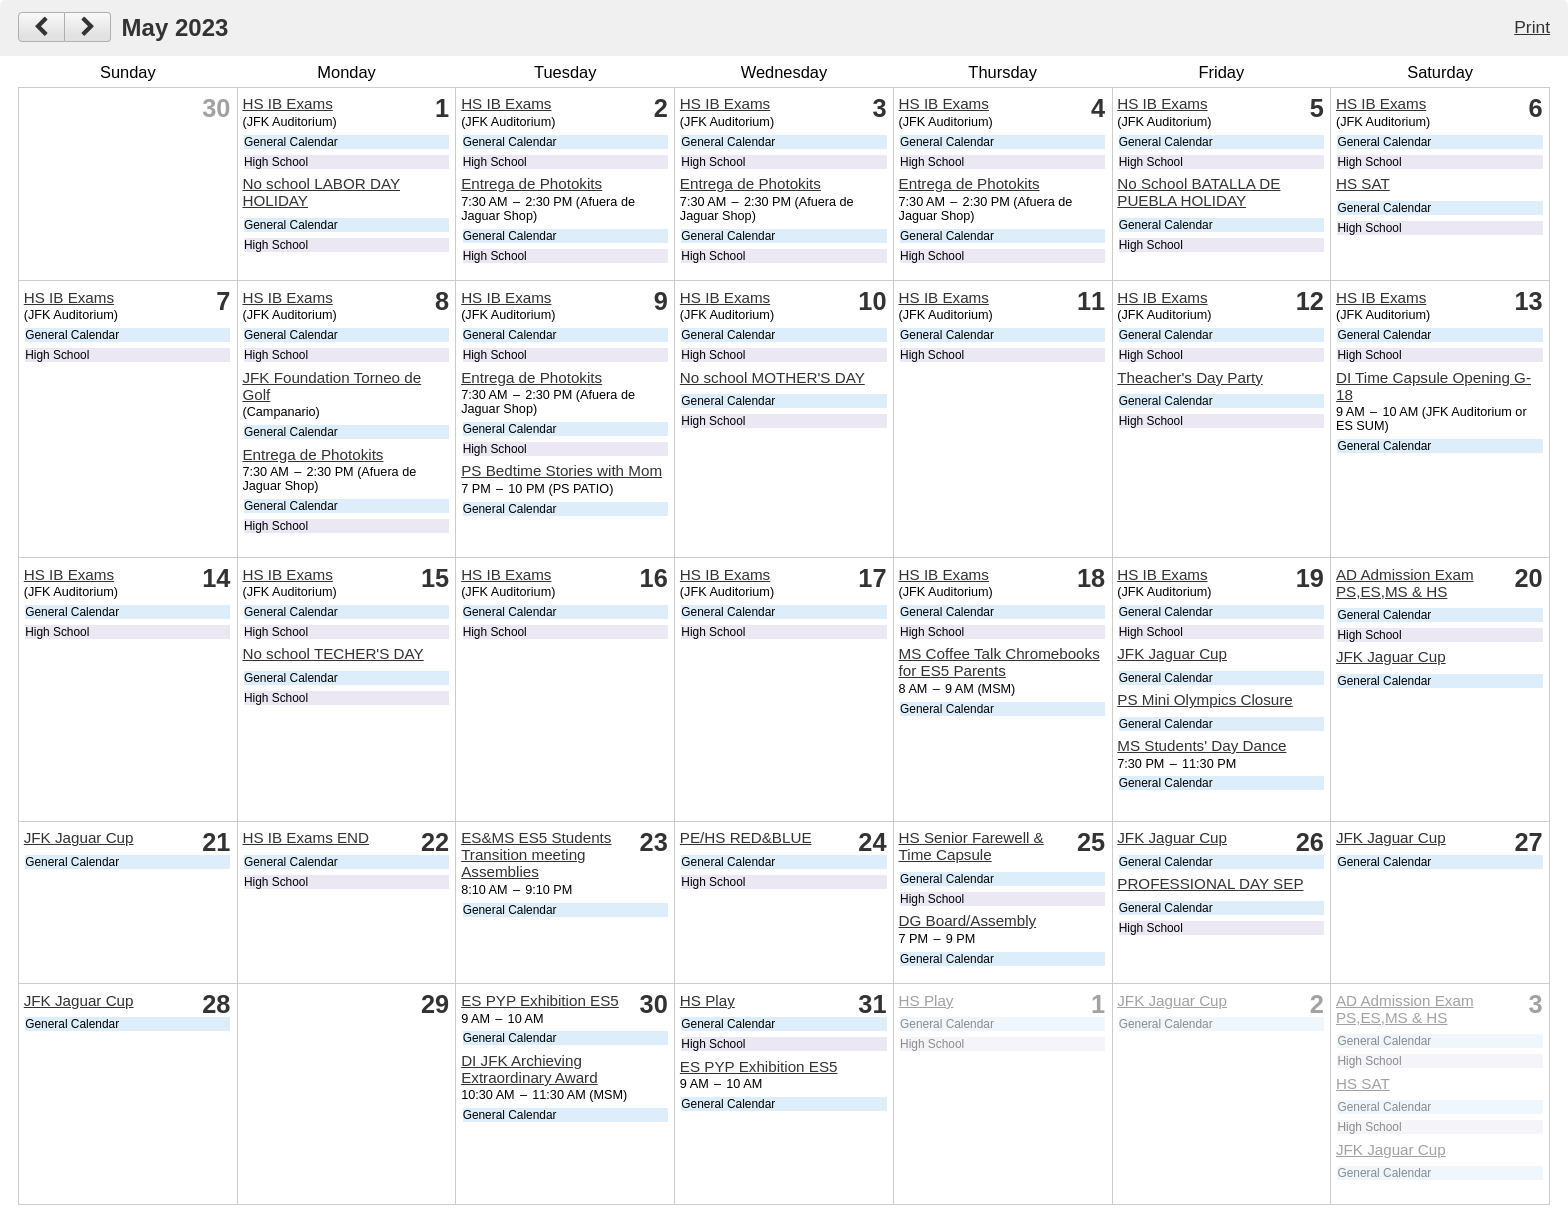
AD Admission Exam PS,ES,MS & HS (1405, 583)
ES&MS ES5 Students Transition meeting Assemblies (536, 854)
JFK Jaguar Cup (1172, 653)
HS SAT (1363, 183)
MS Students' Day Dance (1201, 745)
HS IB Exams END (305, 837)
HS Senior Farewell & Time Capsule (971, 846)
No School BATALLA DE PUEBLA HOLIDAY (1198, 192)
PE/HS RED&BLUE (746, 837)
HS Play (707, 1000)
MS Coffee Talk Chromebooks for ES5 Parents (999, 662)
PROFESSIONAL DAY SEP (1210, 883)
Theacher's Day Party (1190, 377)
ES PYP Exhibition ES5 (540, 1000)
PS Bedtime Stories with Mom (561, 470)
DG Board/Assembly (968, 920)
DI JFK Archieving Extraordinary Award (529, 1069)
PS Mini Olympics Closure (1205, 699)
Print (1532, 27)
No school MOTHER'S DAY (772, 377)
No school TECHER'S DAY (332, 653)
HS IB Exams (287, 103)
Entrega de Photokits (531, 183)
